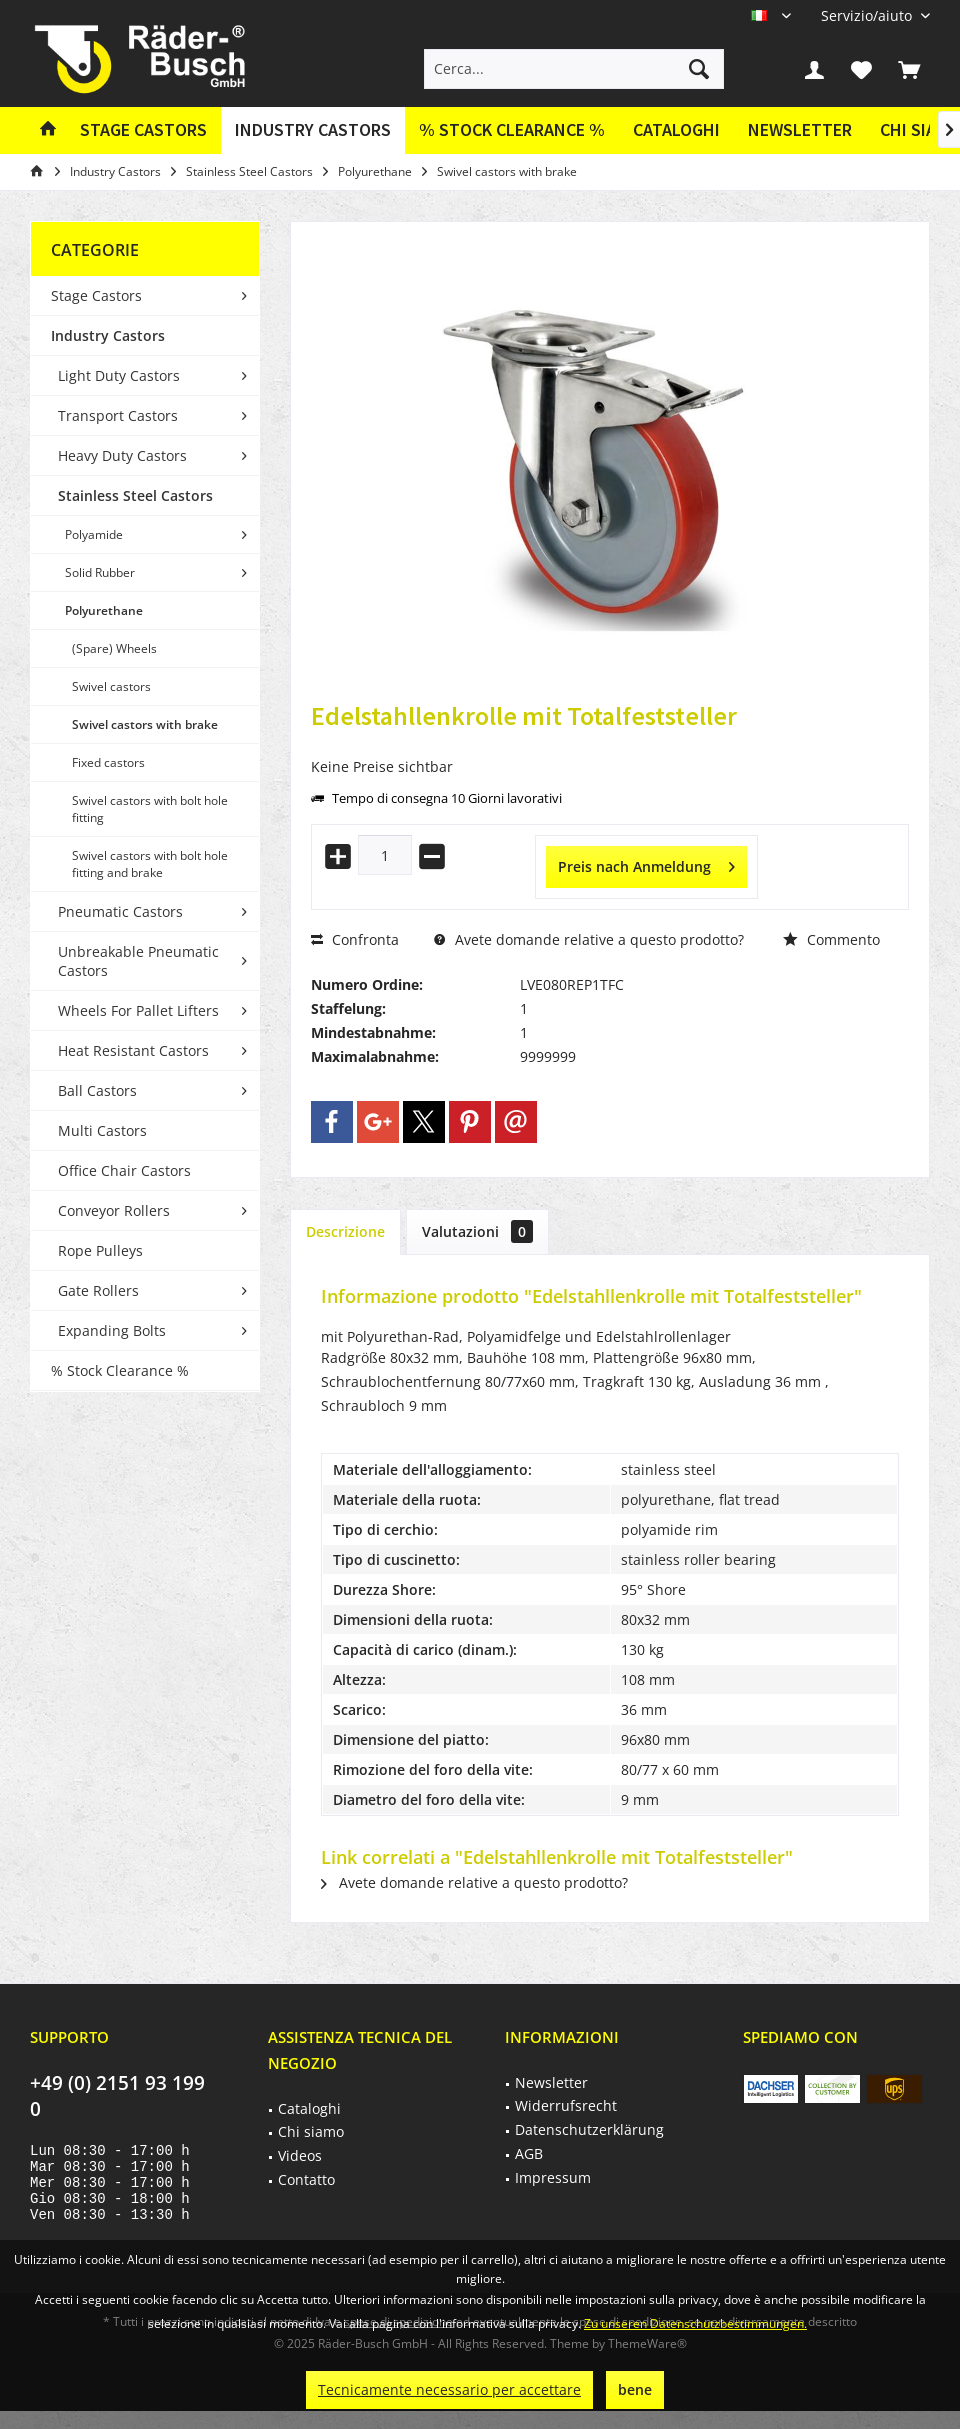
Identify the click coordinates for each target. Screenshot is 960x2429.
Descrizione (345, 1231)
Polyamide (94, 534)
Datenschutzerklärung (589, 2129)
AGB (529, 2153)
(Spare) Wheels (114, 648)
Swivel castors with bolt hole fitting (150, 809)
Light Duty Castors (119, 375)
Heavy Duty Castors (122, 455)
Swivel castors (111, 686)
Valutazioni (477, 1231)
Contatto (306, 2179)
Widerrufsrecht (566, 2105)
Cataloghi (676, 129)
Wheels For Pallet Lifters (138, 1010)
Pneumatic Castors (120, 911)
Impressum (553, 2177)
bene (635, 2389)
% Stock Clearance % (120, 1370)
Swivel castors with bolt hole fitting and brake (150, 864)
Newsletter (800, 129)
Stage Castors (96, 295)
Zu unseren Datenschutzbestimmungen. (695, 2323)
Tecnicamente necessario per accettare (449, 2389)
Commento (831, 939)
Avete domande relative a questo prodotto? (589, 939)
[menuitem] (868, 15)
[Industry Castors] (313, 130)
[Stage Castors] (143, 130)
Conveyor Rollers (114, 1210)
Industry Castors (108, 335)
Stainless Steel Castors (135, 495)
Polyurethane (104, 610)
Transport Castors (118, 415)
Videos (300, 2155)
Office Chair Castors (124, 1170)
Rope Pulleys (100, 1250)
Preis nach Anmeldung (646, 863)
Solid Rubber (100, 572)
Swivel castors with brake (145, 724)
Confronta (355, 939)
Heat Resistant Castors (133, 1050)
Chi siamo (311, 2131)
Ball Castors (97, 1090)
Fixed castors (108, 762)
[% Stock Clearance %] (512, 130)
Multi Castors (102, 1130)
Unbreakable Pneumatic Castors (138, 961)
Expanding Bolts (112, 1330)
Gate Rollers (98, 1290)
